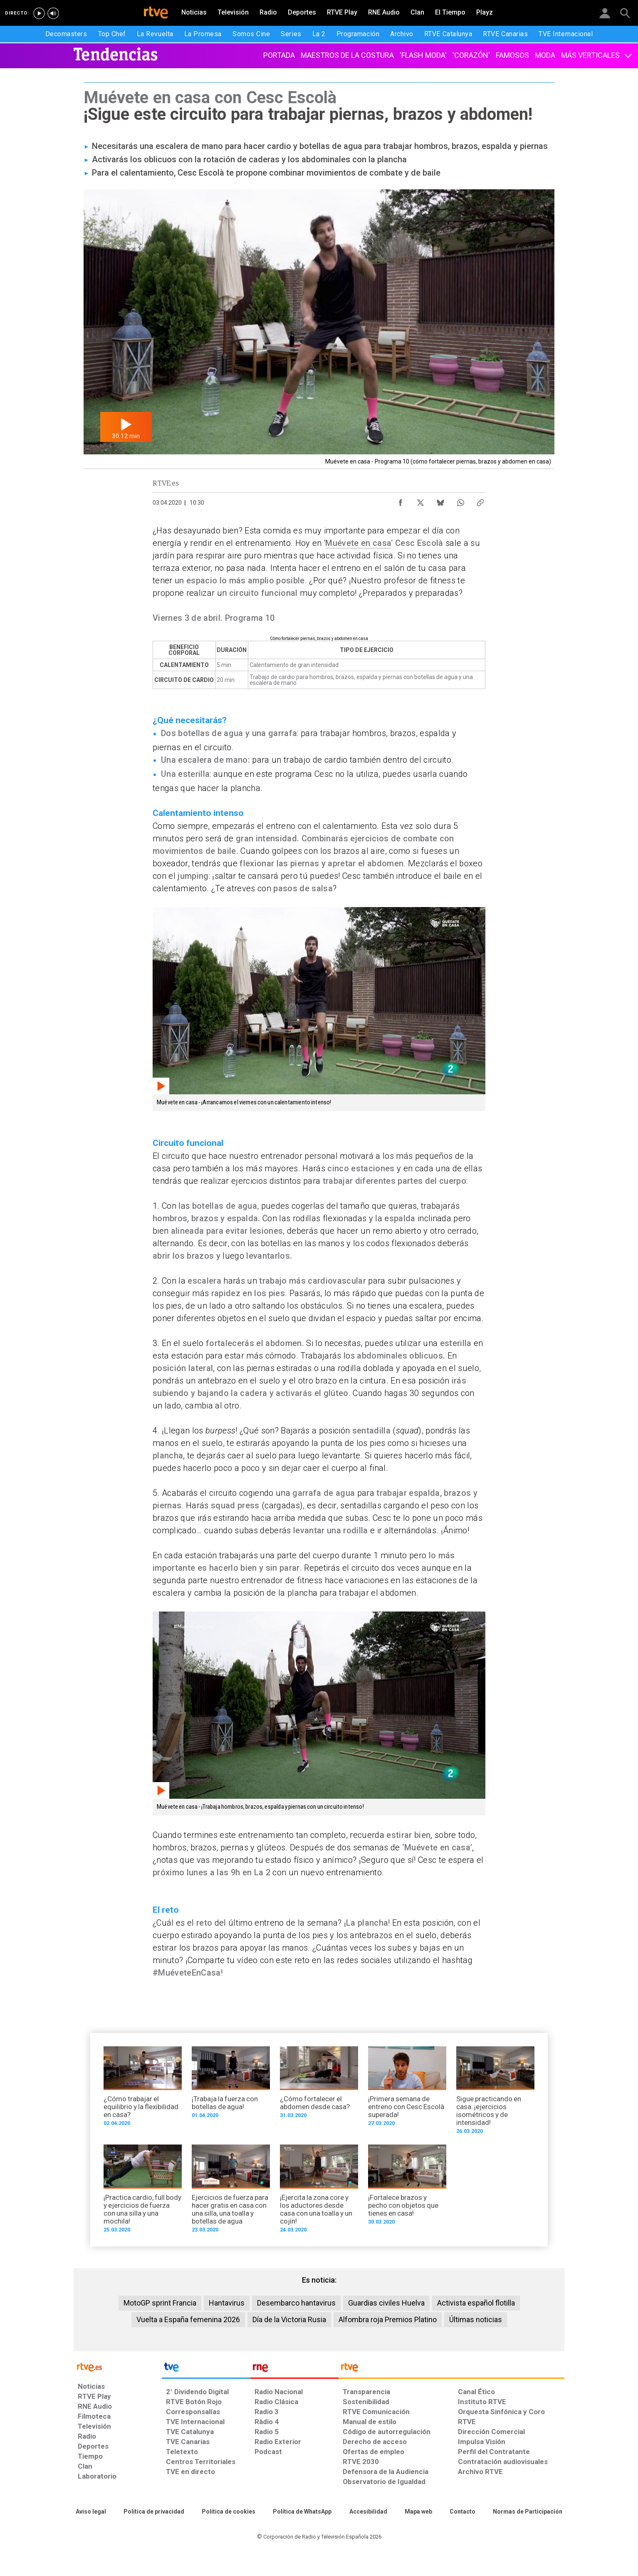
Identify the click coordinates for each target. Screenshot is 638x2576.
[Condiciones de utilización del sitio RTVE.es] (91, 2512)
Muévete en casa (358, 543)
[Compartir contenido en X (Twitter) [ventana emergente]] (420, 500)
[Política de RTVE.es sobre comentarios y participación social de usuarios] (527, 2512)
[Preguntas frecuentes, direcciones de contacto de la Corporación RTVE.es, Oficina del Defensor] (462, 2512)
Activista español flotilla (476, 2302)
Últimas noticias (475, 2319)
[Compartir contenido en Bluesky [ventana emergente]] (440, 500)
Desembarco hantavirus (296, 2302)
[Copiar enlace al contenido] (480, 500)
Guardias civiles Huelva (386, 2302)
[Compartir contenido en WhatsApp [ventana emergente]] (460, 500)
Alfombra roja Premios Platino (388, 2319)
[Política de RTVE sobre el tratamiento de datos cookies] (228, 2512)
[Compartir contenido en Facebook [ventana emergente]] (400, 500)
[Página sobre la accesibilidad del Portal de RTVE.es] (368, 2512)
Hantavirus (227, 2302)
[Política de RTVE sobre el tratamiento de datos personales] (154, 2512)
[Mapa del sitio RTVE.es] (418, 2512)
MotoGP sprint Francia (160, 2302)
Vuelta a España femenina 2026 (188, 2319)
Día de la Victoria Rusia (289, 2319)
